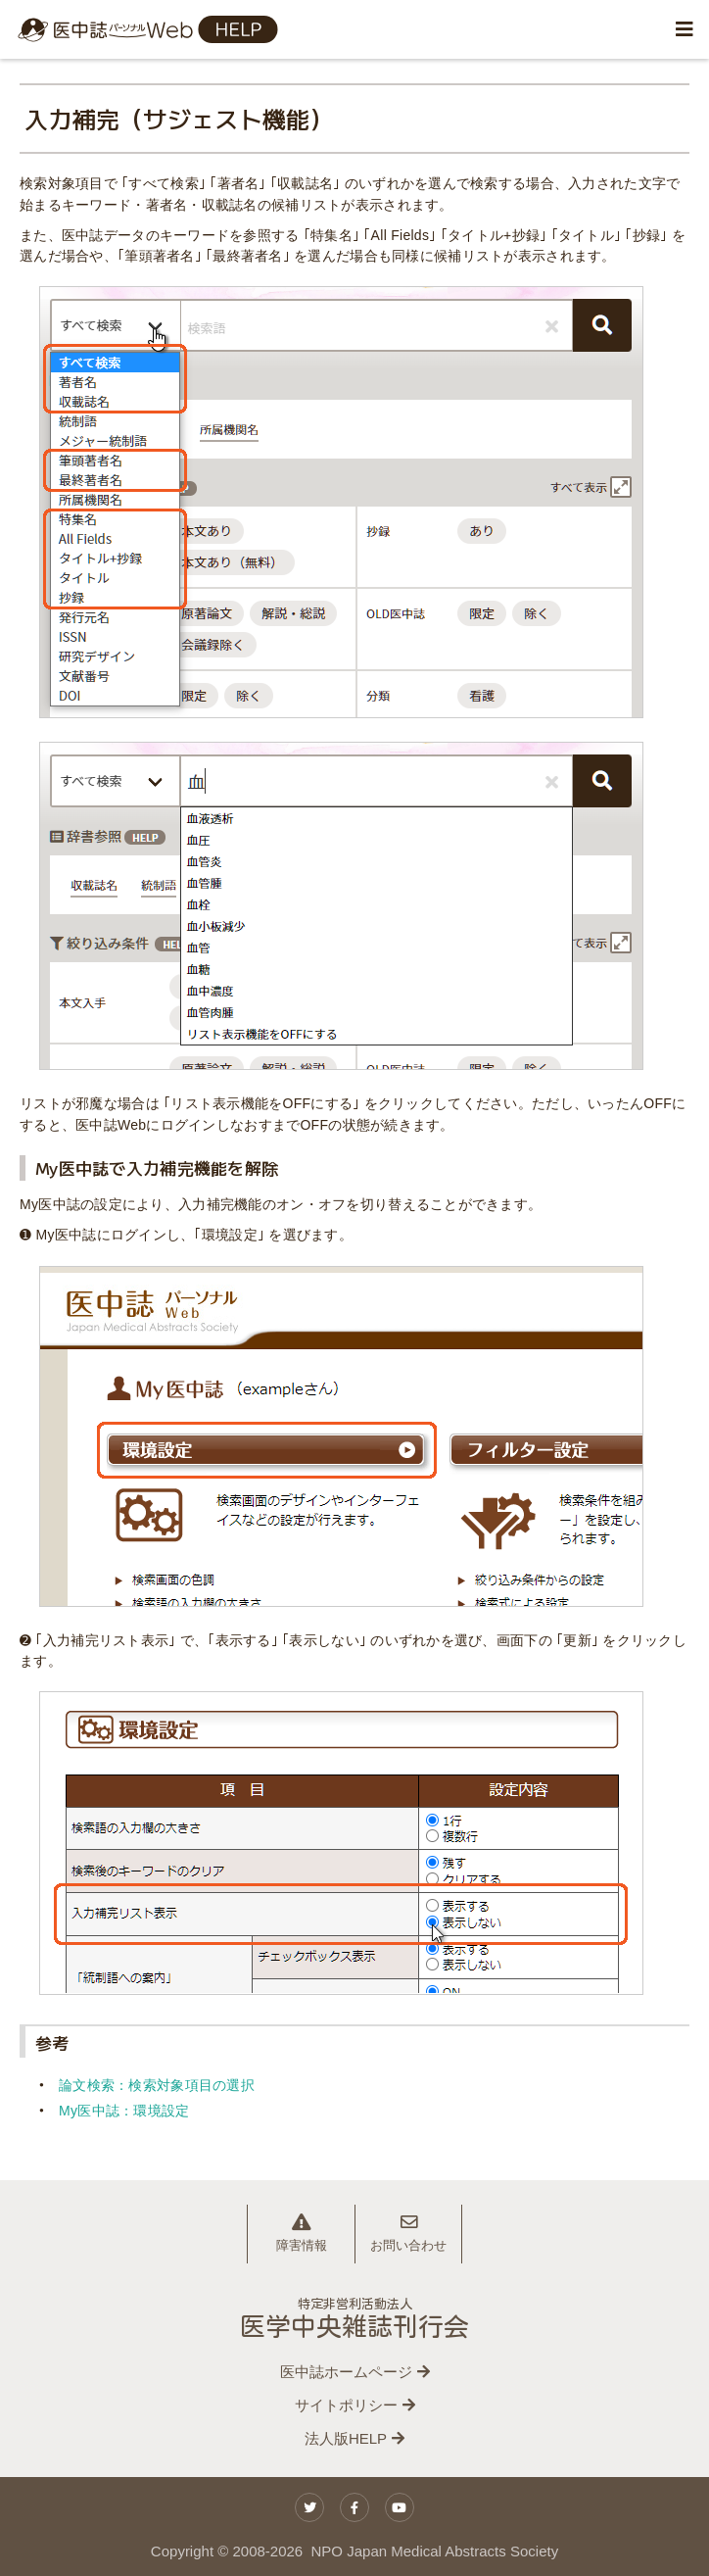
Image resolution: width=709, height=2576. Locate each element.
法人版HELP (346, 2438)
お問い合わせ (408, 2233)
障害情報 (301, 2233)
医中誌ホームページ (346, 2371)
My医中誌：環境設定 (124, 2110)
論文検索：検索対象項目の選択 (157, 2085)
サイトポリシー (346, 2405)
